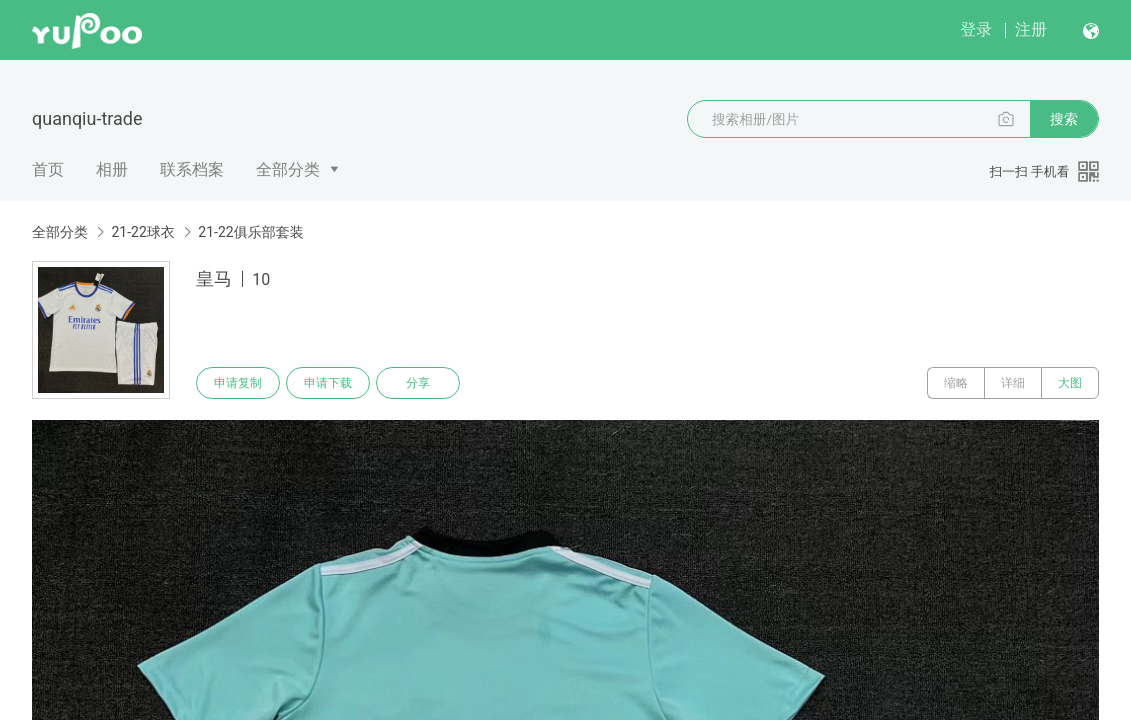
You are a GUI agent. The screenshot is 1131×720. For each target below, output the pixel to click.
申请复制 (238, 383)
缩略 (956, 383)
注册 (1031, 29)
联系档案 (192, 169)
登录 (976, 29)
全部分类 (288, 169)
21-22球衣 (142, 232)
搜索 (1064, 119)
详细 (1013, 383)
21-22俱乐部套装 (250, 232)
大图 (1070, 383)
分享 (418, 383)
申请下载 (328, 383)
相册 (112, 169)
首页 (48, 169)
